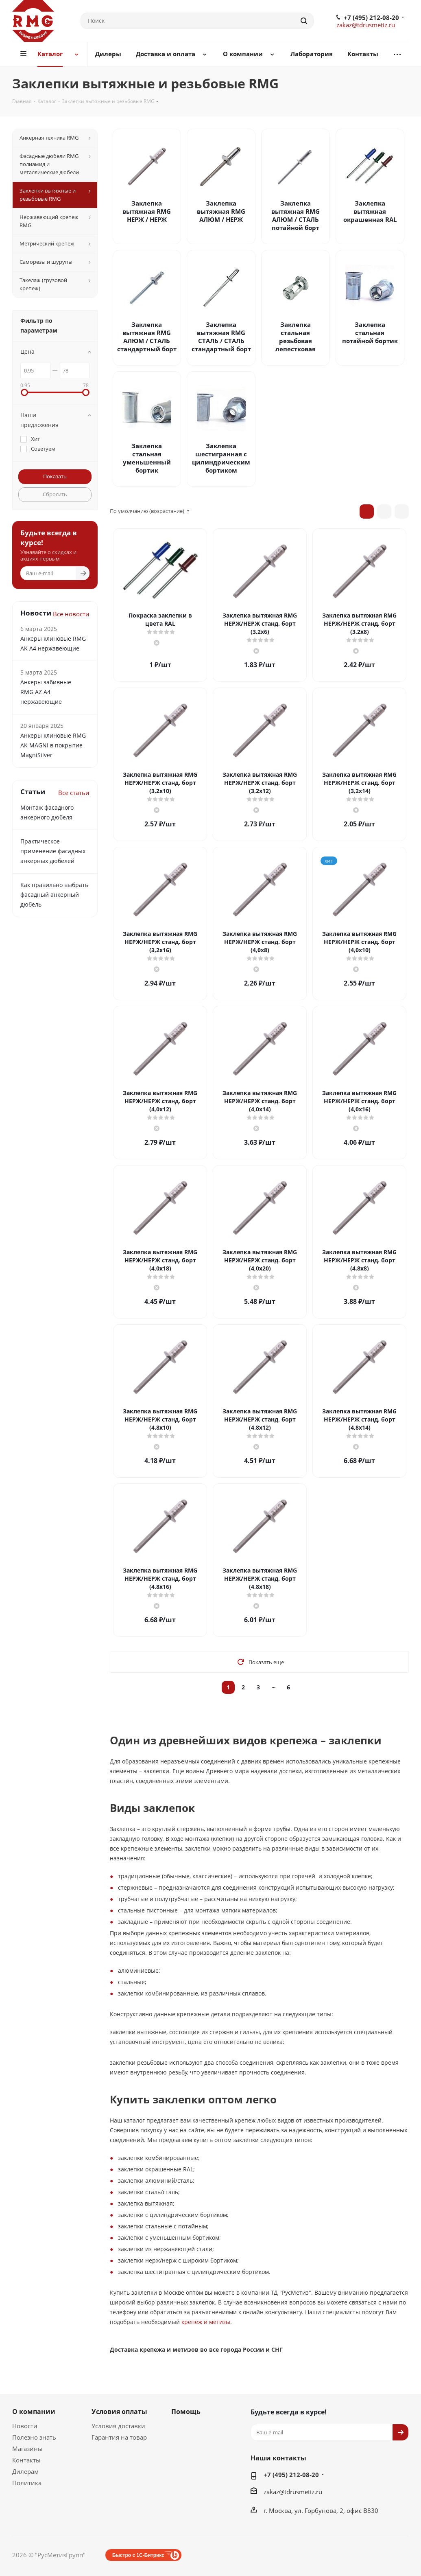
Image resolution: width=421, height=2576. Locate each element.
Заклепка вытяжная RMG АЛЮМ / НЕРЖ (221, 211)
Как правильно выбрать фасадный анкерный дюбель (54, 894)
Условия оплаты (119, 2411)
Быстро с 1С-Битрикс (138, 2555)
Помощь (186, 2411)
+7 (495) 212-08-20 (371, 17)
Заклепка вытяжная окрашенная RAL (370, 211)
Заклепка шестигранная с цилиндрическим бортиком (221, 458)
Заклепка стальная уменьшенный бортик (147, 458)
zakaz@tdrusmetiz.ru (365, 25)
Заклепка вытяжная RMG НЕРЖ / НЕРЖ (146, 211)
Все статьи (73, 793)
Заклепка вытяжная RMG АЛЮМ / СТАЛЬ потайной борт (295, 215)
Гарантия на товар (119, 2437)
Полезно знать (34, 2437)
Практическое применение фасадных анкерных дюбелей (52, 851)
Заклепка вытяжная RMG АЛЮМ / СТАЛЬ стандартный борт (147, 336)
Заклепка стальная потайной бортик (370, 332)
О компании (33, 2411)
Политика (26, 2483)
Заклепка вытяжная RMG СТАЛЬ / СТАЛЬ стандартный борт (221, 336)
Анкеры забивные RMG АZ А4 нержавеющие (45, 691)
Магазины (27, 2449)
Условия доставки (118, 2426)
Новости (24, 2426)
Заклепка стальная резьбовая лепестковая (295, 336)
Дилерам (25, 2471)
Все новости (71, 614)
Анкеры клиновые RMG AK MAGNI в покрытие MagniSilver (53, 745)
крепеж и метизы (205, 2322)
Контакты (26, 2460)
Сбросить (55, 494)
